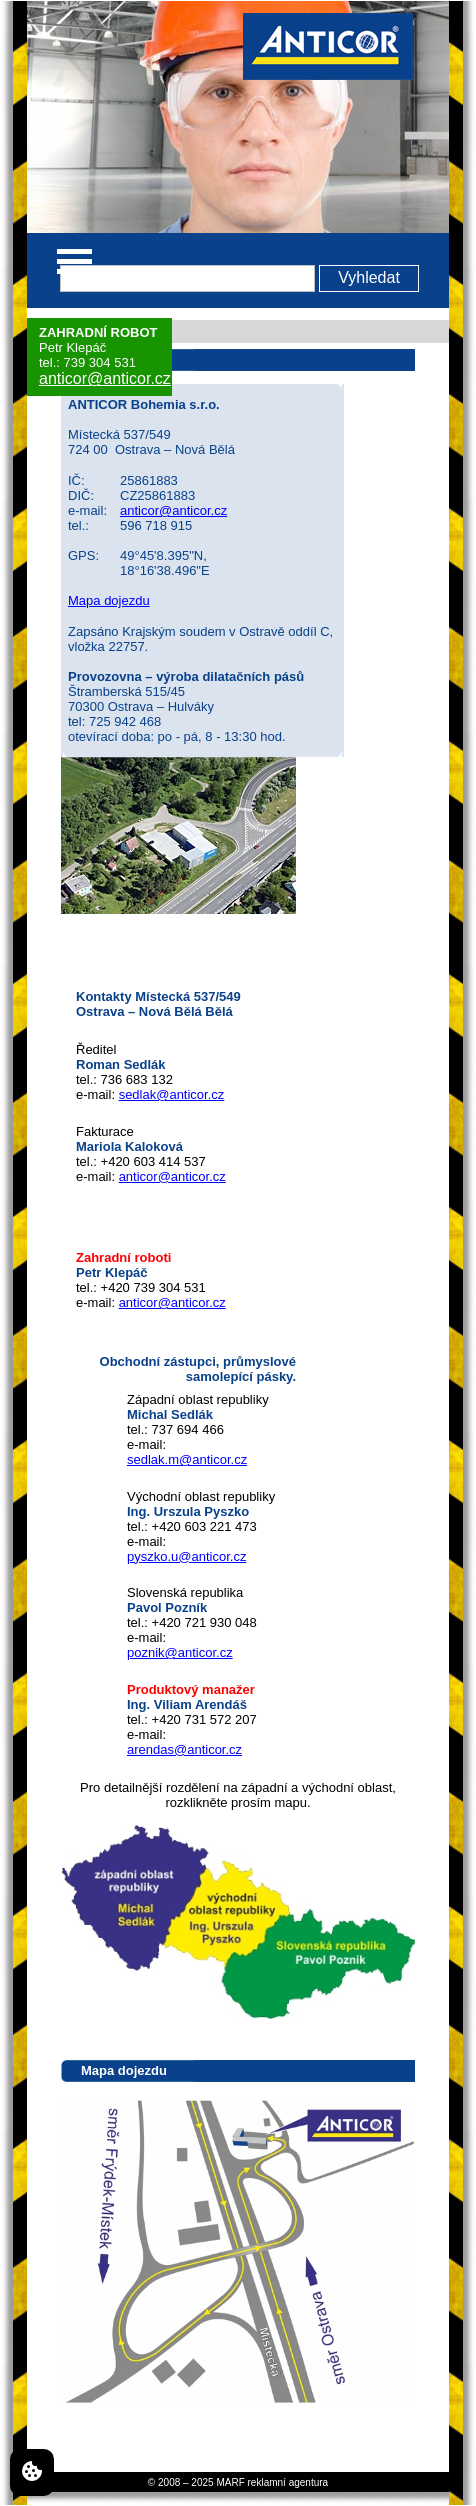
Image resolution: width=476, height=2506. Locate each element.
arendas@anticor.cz (184, 1749)
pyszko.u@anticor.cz (186, 1556)
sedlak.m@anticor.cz (187, 1459)
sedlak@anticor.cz (172, 1094)
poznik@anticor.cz (180, 1652)
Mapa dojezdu (109, 600)
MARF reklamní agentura (272, 2482)
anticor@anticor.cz (105, 378)
